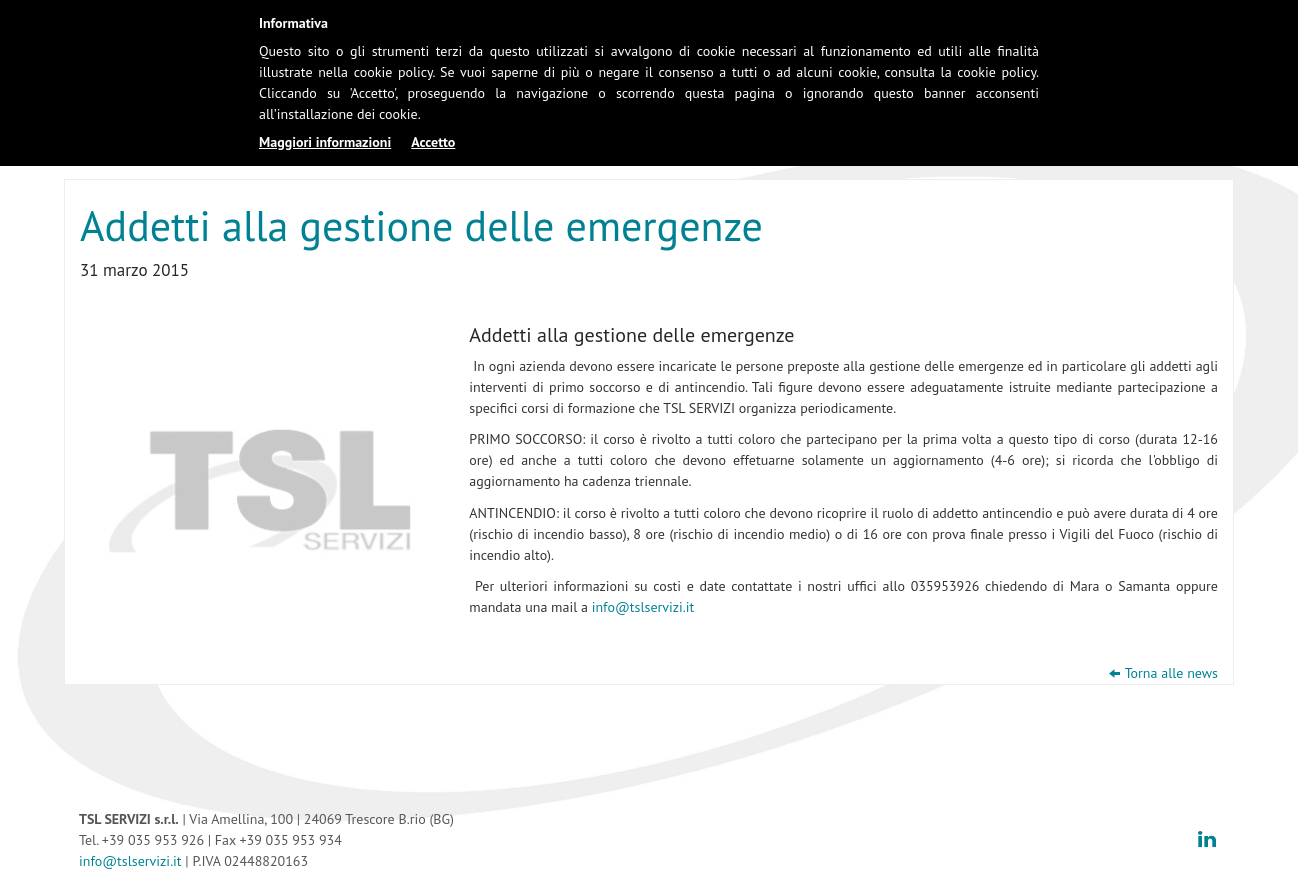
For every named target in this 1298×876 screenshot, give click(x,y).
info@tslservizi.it (643, 607)
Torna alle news (1171, 673)
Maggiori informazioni (325, 142)
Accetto (433, 142)
